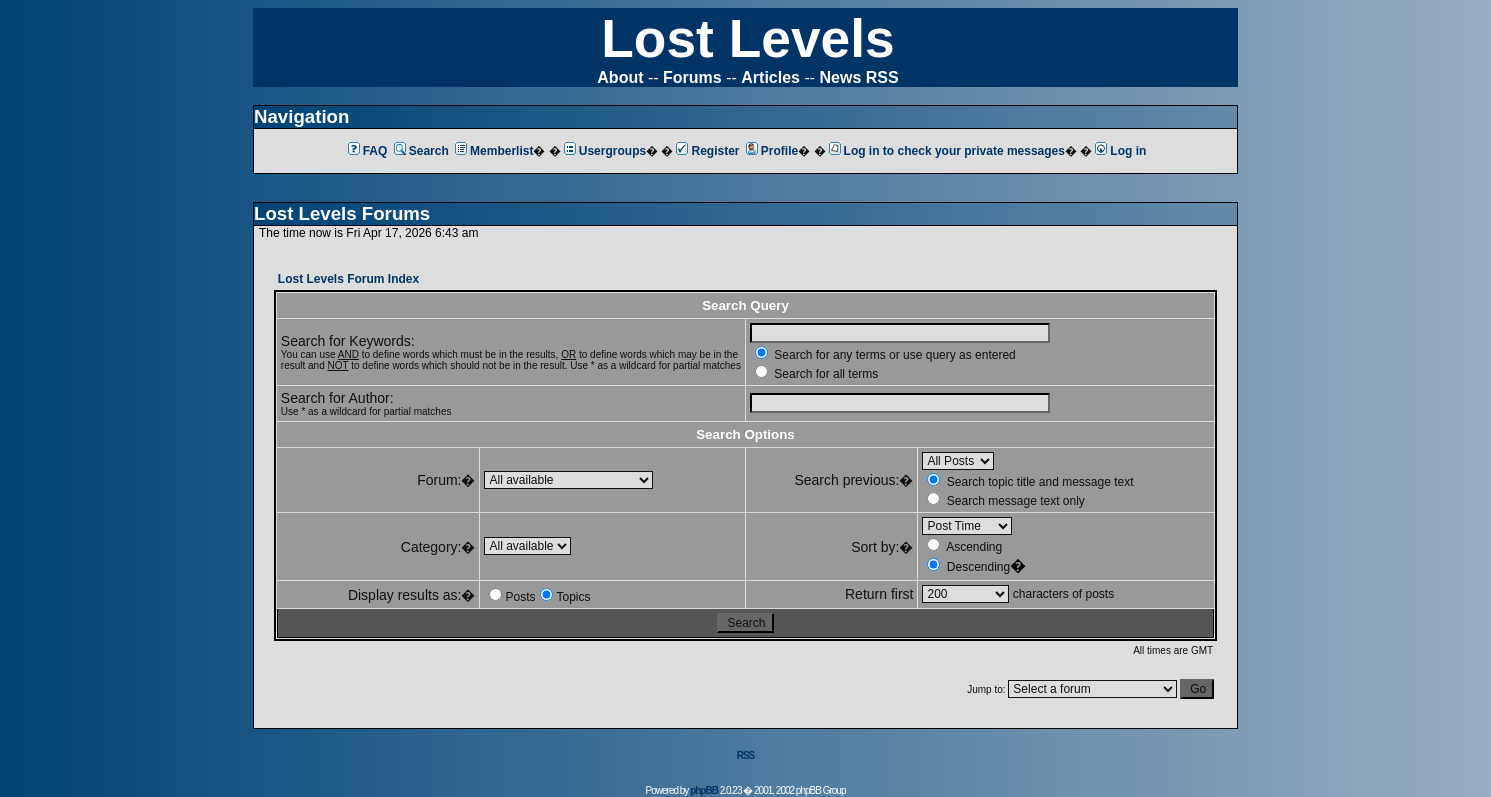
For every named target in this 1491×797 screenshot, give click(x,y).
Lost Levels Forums (342, 213)
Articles (770, 77)
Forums (692, 77)
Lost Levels (747, 38)
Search (421, 151)
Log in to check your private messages (947, 151)
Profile (772, 151)
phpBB (704, 790)
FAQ (368, 151)
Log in (1120, 151)
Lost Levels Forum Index (348, 279)
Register (707, 151)
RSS (746, 755)
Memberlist (494, 151)
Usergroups (605, 151)
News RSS (859, 77)
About (620, 77)
